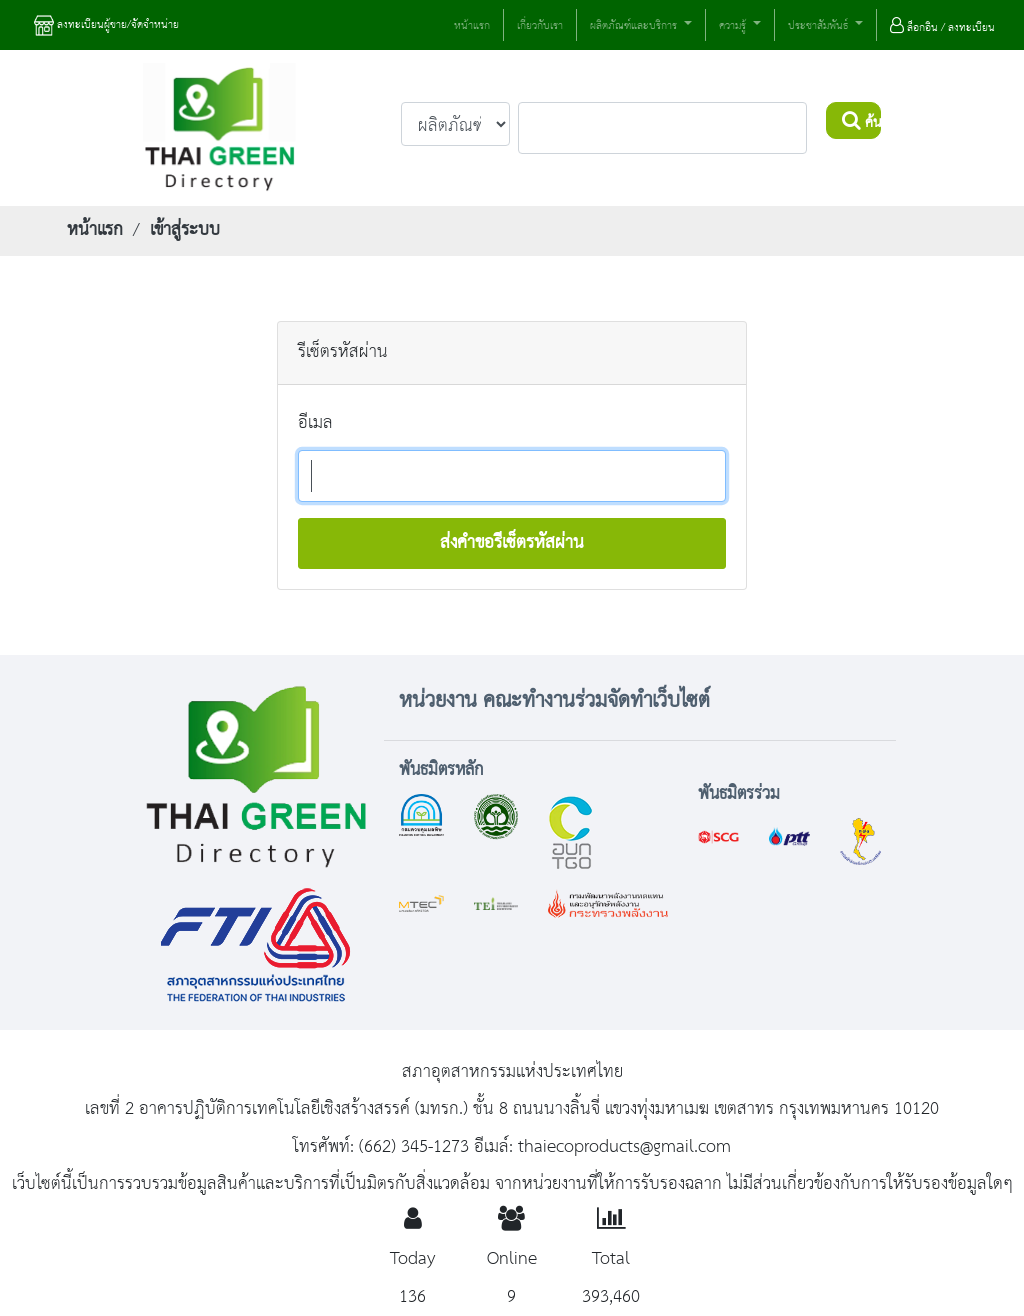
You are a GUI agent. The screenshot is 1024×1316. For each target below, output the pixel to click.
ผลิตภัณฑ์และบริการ (635, 26)
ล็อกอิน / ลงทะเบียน (942, 27)
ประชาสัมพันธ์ (819, 26)
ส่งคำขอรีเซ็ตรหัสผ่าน (512, 543)
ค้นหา (861, 123)
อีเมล (315, 423)
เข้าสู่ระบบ (185, 230)
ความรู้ (734, 26)
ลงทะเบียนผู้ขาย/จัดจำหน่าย (106, 25)
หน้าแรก (472, 25)
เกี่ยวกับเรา (540, 25)
